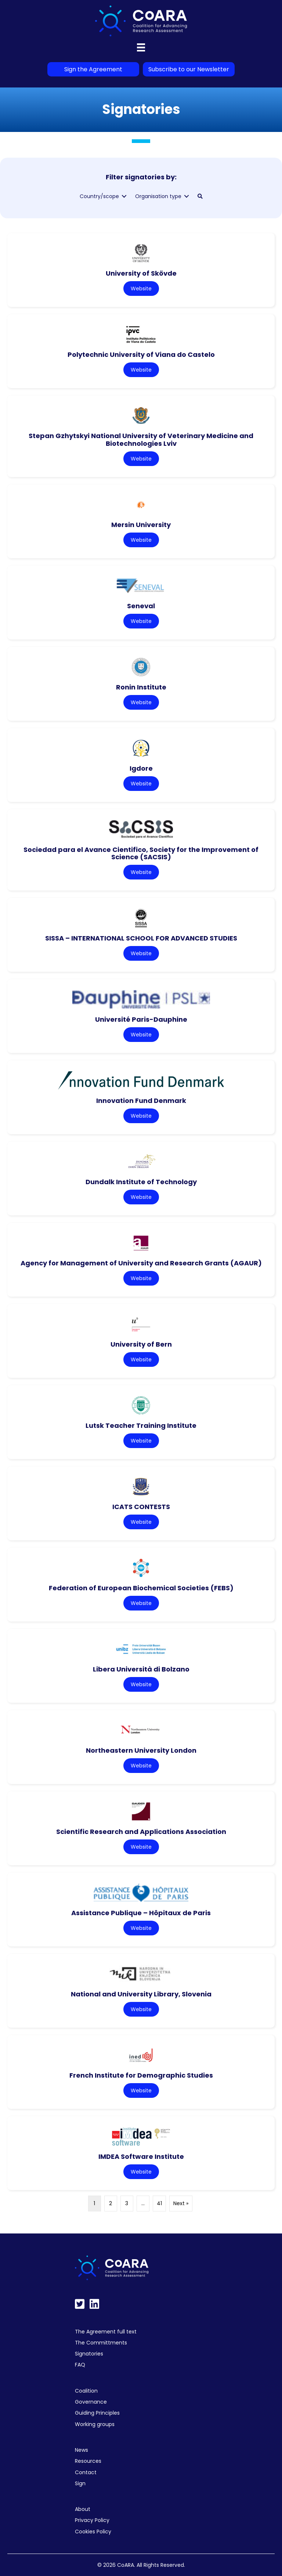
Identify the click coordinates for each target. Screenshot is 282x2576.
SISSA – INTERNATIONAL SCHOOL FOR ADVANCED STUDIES (141, 938)
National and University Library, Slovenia (141, 1994)
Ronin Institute (141, 687)
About (82, 2509)
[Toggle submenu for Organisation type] (186, 196)
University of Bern (141, 1344)
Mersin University (141, 524)
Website (141, 288)
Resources (88, 2461)
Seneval (141, 605)
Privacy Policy (92, 2520)
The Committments (101, 2342)
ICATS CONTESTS (141, 1506)
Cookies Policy (93, 2531)
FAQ (80, 2364)
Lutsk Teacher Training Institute (141, 1425)
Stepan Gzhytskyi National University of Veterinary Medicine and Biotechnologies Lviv (141, 439)
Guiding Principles (97, 2412)
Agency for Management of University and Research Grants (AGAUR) (141, 1263)
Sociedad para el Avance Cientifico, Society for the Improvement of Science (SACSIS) (141, 853)
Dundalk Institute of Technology (141, 1181)
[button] (200, 196)
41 (159, 2203)
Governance (91, 2401)
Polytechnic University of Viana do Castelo (141, 354)
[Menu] (141, 47)
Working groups (95, 2424)
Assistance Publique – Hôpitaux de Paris (141, 1912)
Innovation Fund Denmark (141, 1100)
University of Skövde (141, 273)
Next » (180, 2203)
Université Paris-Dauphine (141, 1019)
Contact (86, 2472)
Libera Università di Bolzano (141, 1669)
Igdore (141, 768)
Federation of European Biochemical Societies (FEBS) (141, 1587)
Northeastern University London (141, 1750)
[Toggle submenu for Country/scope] (124, 196)
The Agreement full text (106, 2331)
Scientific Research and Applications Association (141, 1831)
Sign (80, 2483)
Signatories (89, 2353)
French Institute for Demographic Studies (141, 2075)
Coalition (86, 2390)
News (81, 2450)
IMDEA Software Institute (141, 2156)
